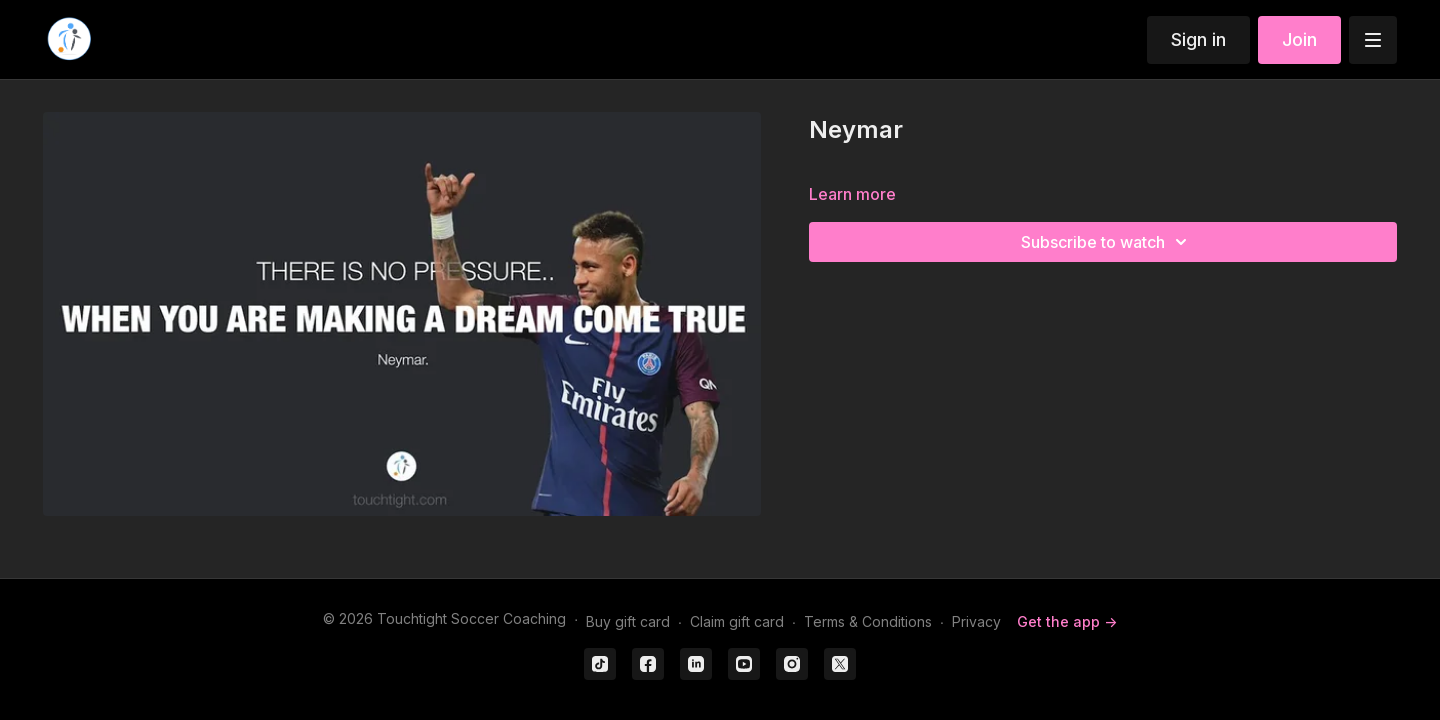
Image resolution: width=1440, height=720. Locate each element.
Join (1299, 39)
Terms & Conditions (868, 621)
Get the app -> (1067, 621)
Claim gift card (737, 621)
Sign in (1198, 39)
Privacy (976, 621)
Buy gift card (628, 621)
